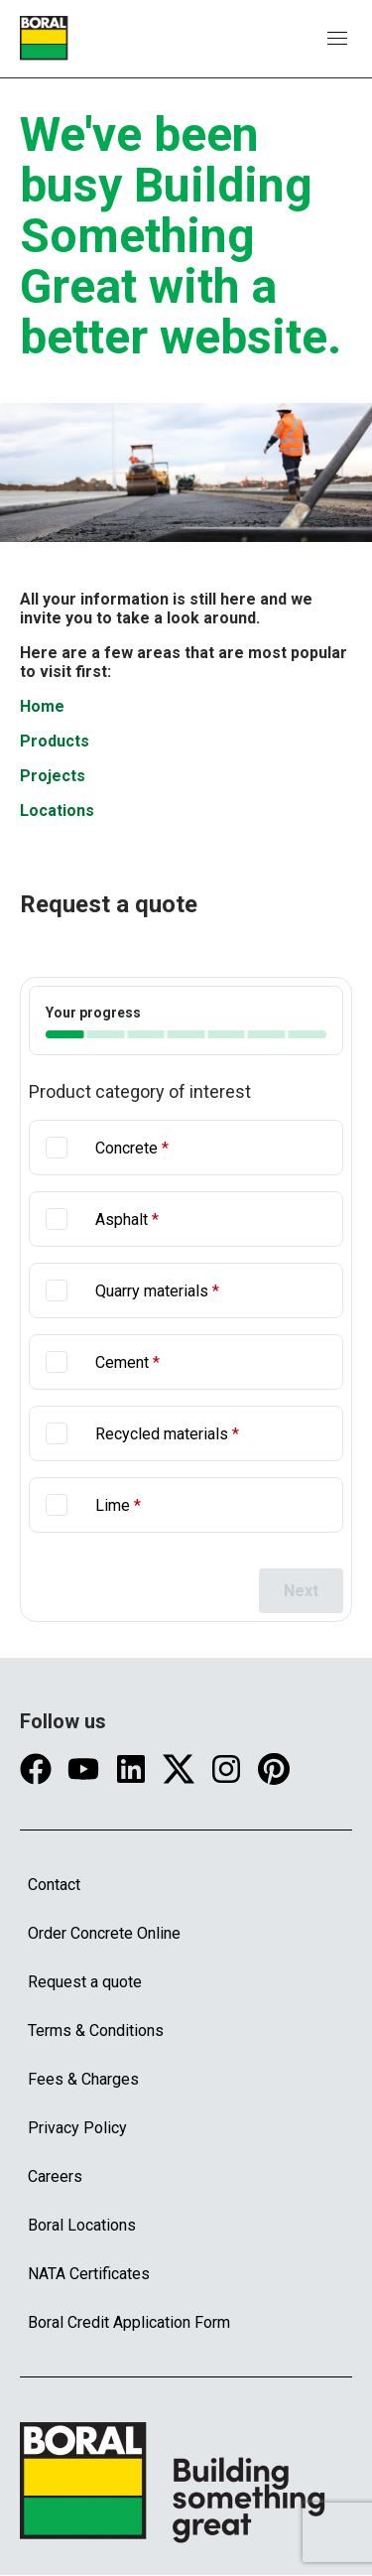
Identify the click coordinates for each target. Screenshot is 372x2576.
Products (54, 741)
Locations (57, 810)
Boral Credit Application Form (129, 2322)
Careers (55, 2176)
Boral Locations (82, 2225)
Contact (54, 1884)
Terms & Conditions (96, 2030)
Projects (52, 775)
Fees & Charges (83, 2079)
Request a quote (85, 1981)
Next (301, 1590)
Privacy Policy (77, 2127)
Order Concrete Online (104, 1933)
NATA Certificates (89, 2273)
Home (42, 706)
